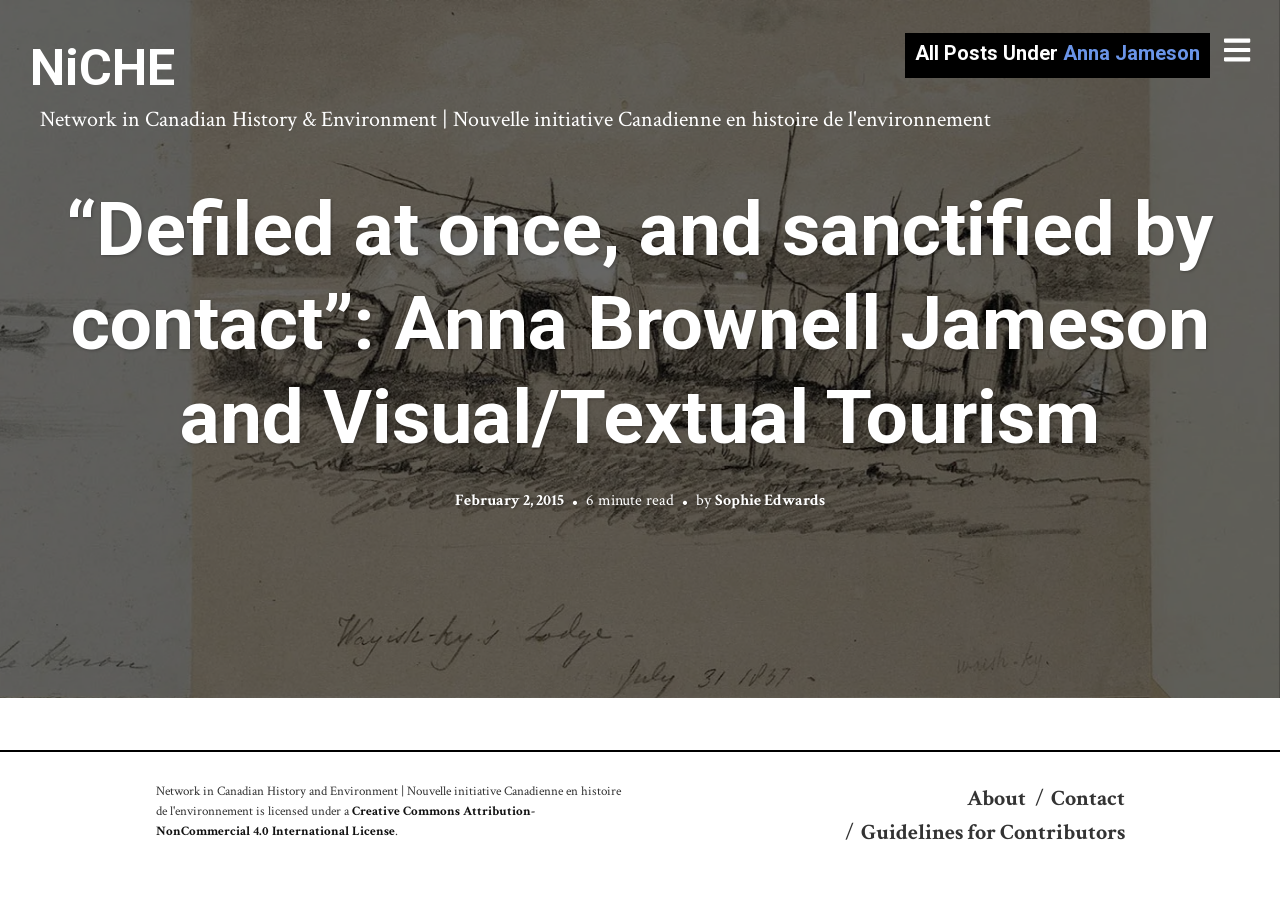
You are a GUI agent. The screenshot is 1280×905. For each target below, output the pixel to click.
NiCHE (102, 68)
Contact (1088, 798)
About (996, 798)
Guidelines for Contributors (993, 832)
